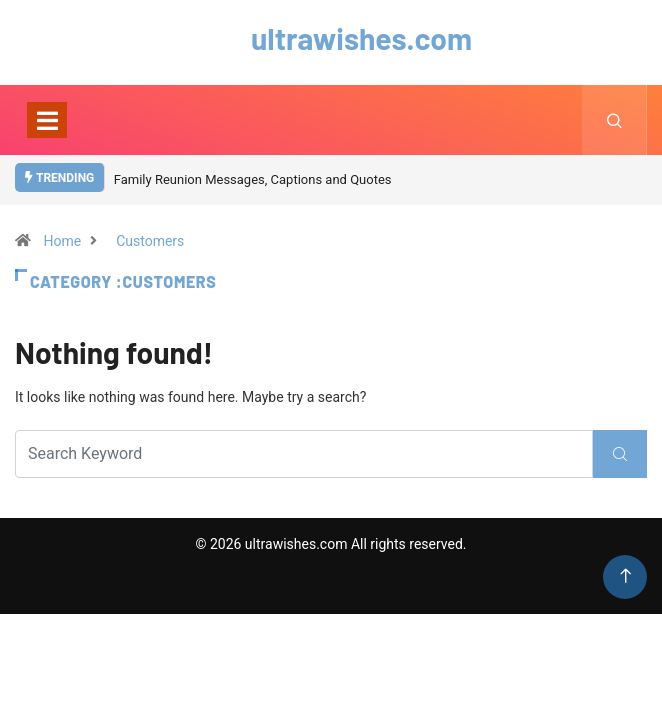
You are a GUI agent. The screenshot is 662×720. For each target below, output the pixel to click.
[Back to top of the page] (625, 576)
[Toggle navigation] (47, 120)
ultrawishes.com (331, 38)
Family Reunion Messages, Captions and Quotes (253, 179)
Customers (150, 241)
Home (62, 241)
